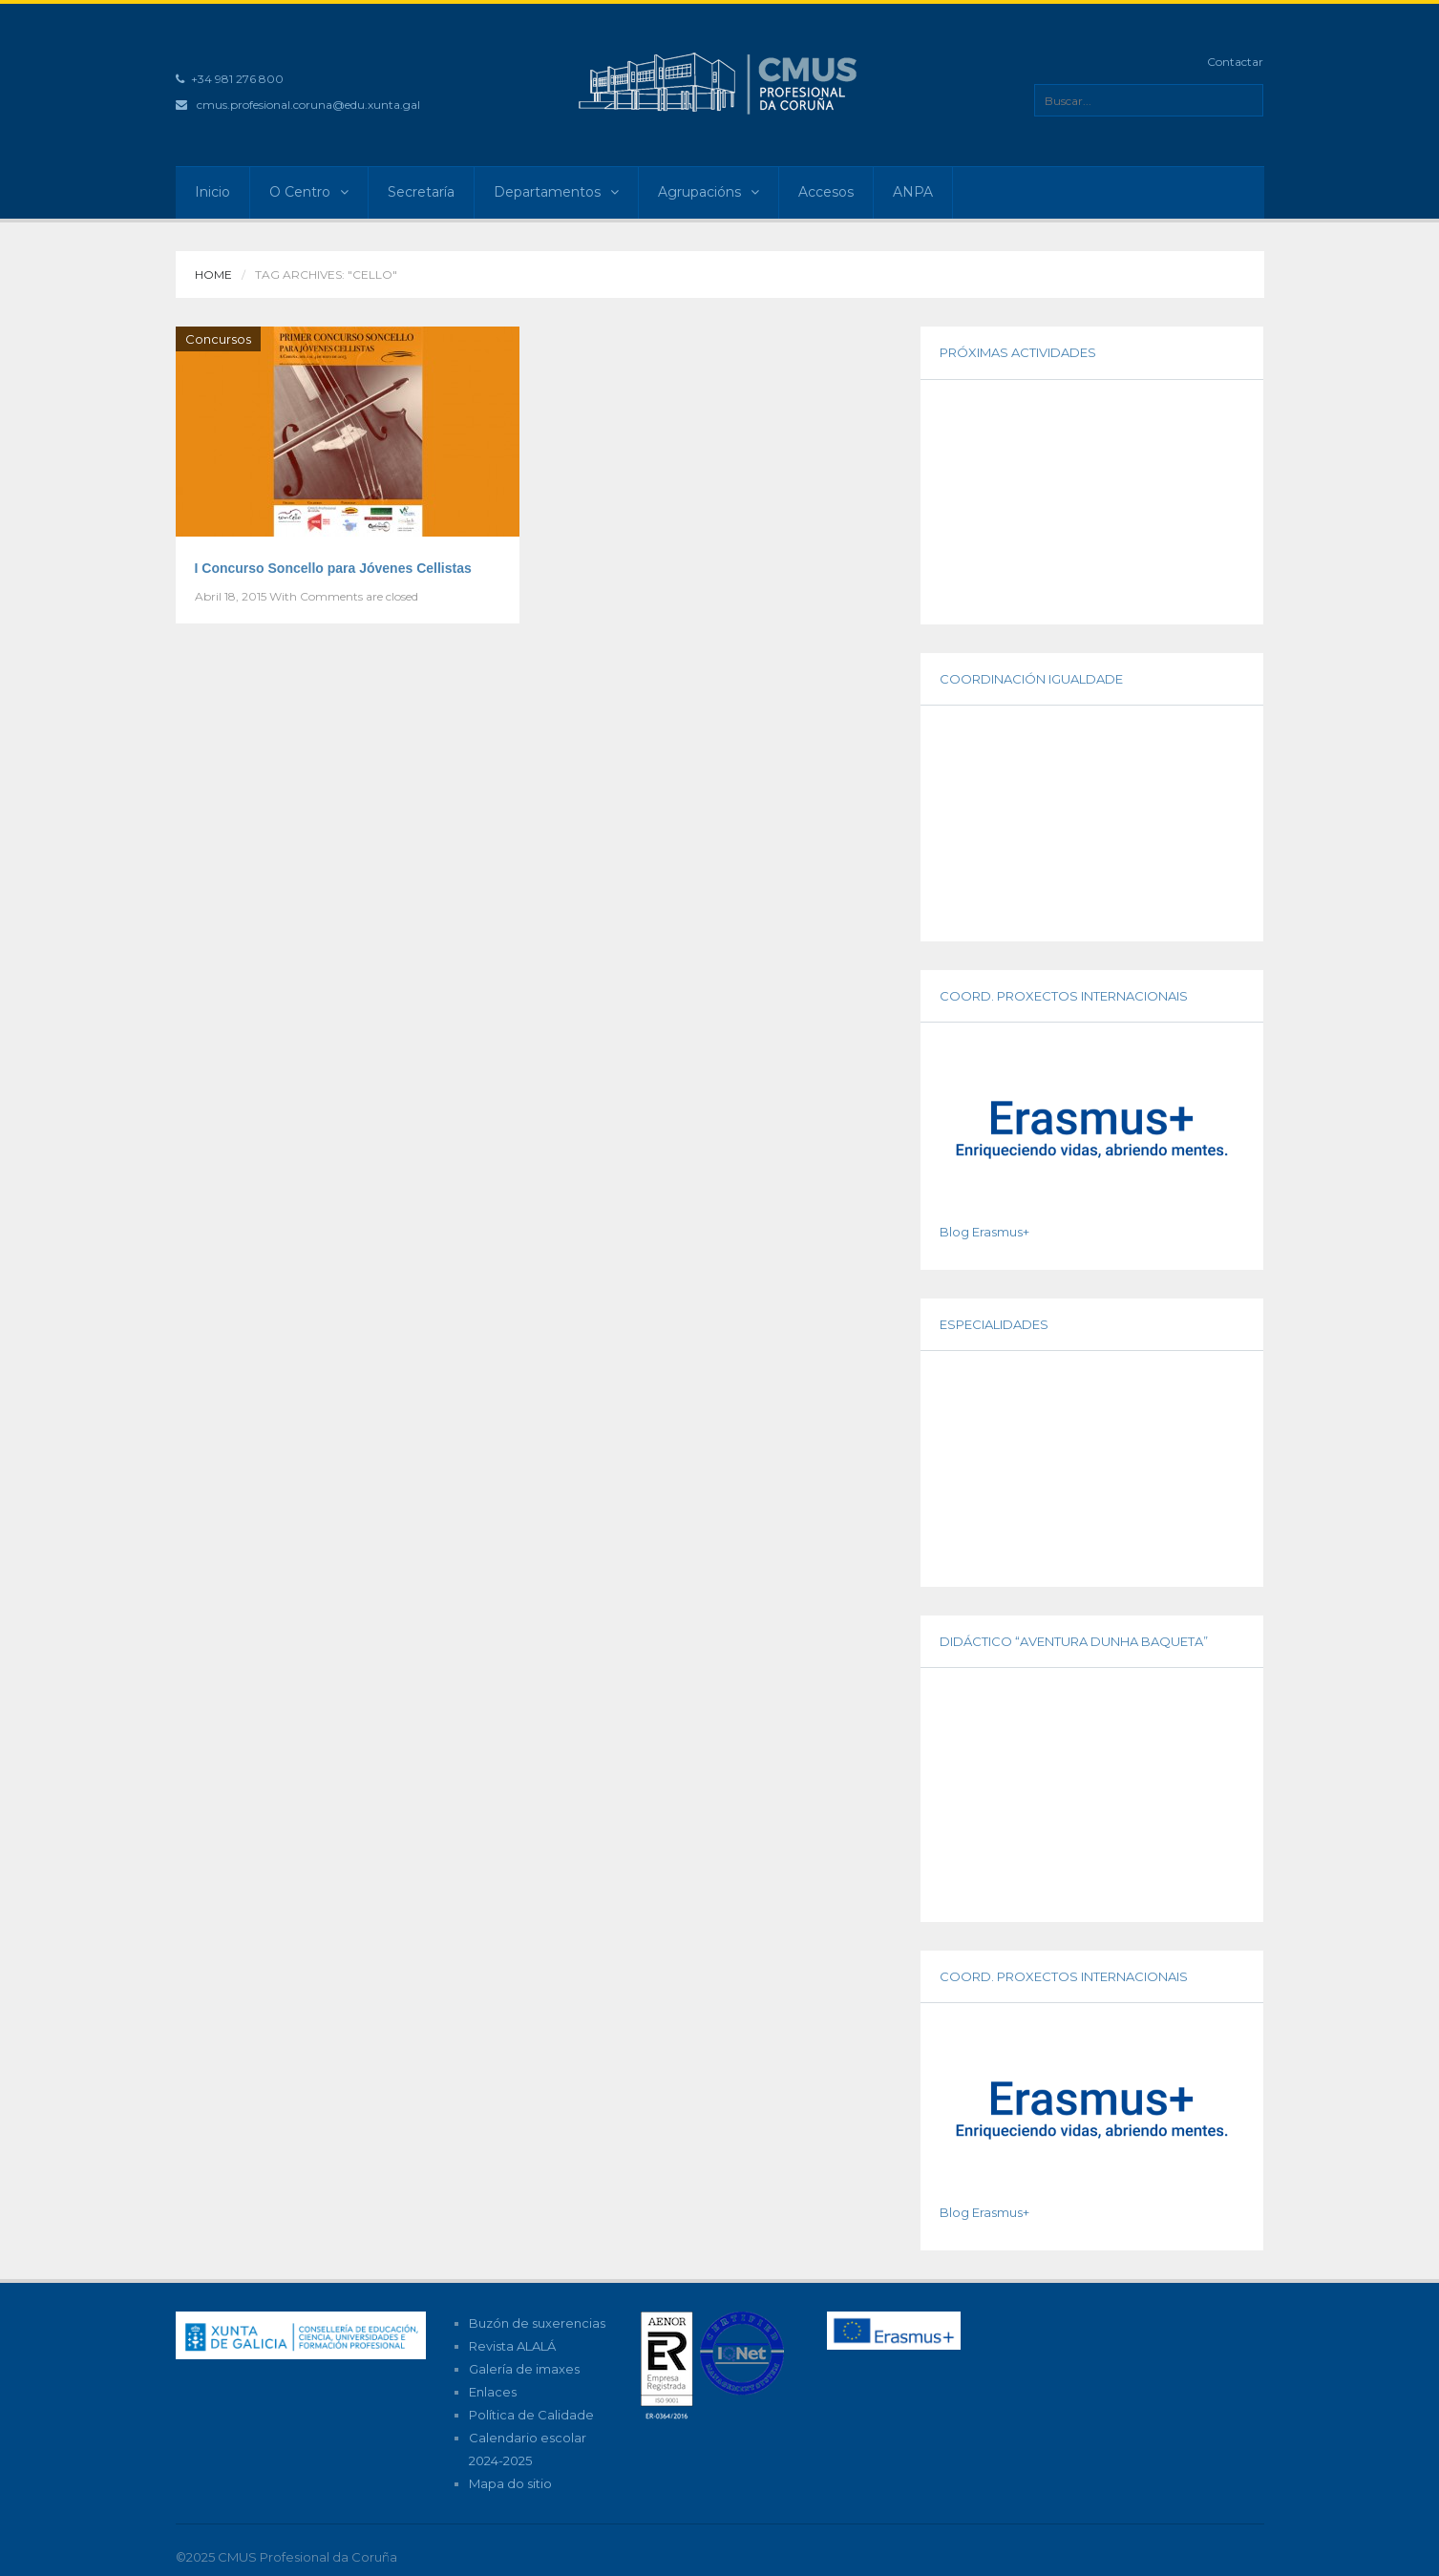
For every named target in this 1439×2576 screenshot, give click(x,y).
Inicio (212, 192)
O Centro (309, 192)
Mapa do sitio (510, 2483)
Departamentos (556, 192)
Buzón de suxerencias (537, 2323)
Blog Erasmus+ (984, 1231)
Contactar (1235, 61)
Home (213, 274)
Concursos (218, 339)
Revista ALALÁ (512, 2346)
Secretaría (421, 192)
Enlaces (493, 2391)
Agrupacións (708, 192)
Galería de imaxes (524, 2368)
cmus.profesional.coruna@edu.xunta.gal (308, 104)
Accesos (826, 192)
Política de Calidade (531, 2414)
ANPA (913, 192)
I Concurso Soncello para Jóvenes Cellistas (333, 568)
